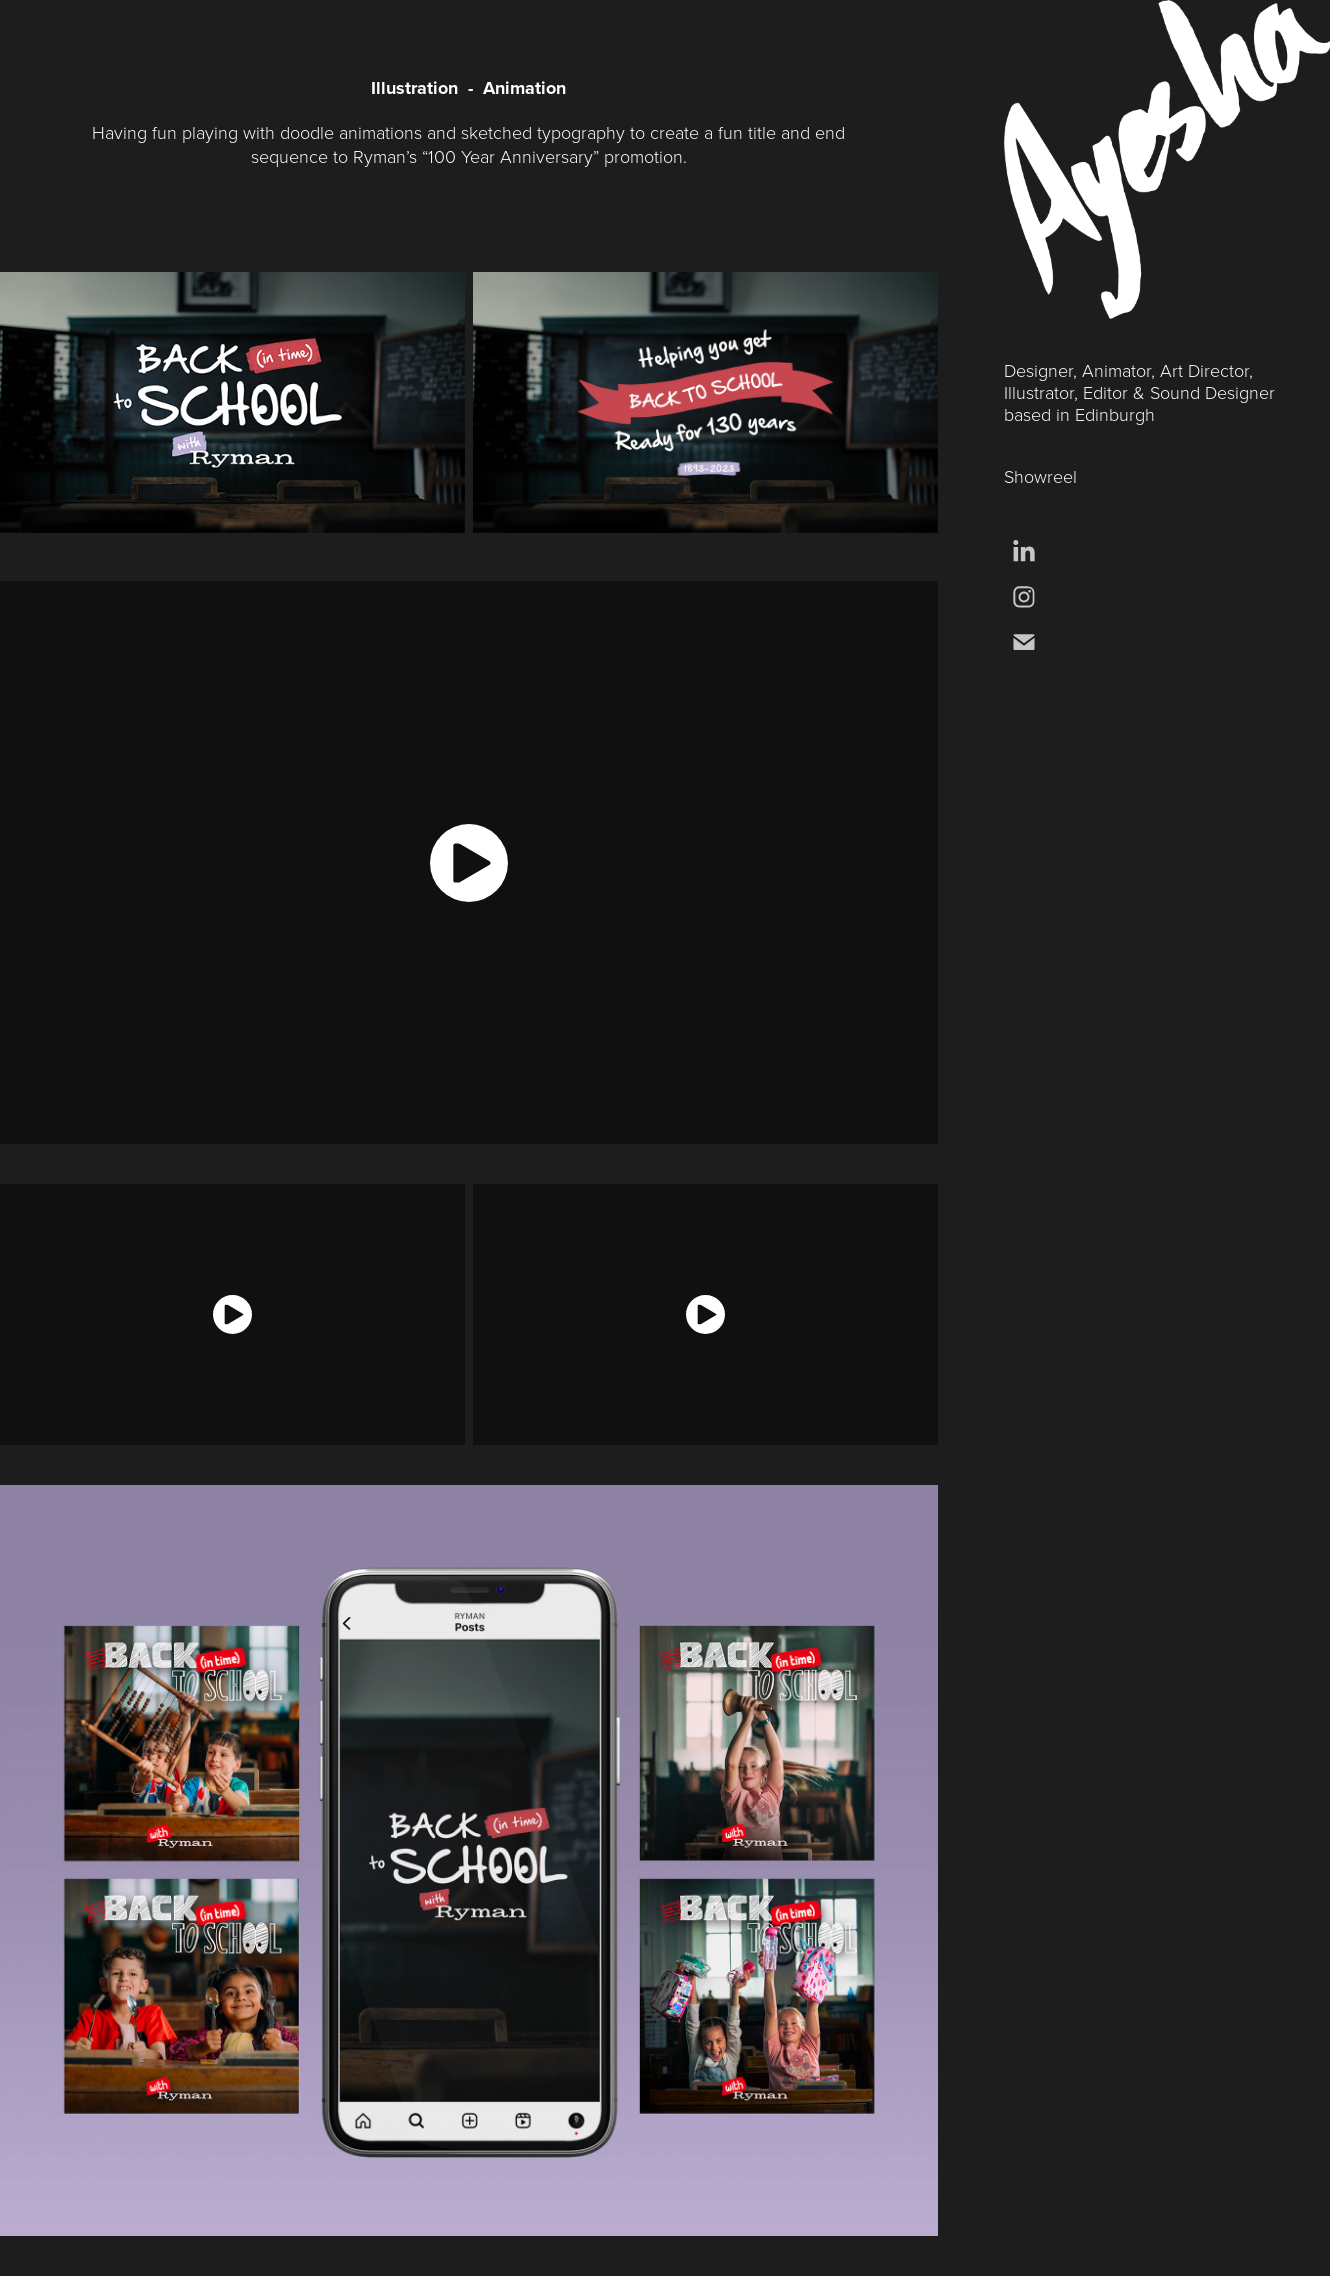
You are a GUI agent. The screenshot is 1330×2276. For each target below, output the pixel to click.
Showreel (1040, 476)
